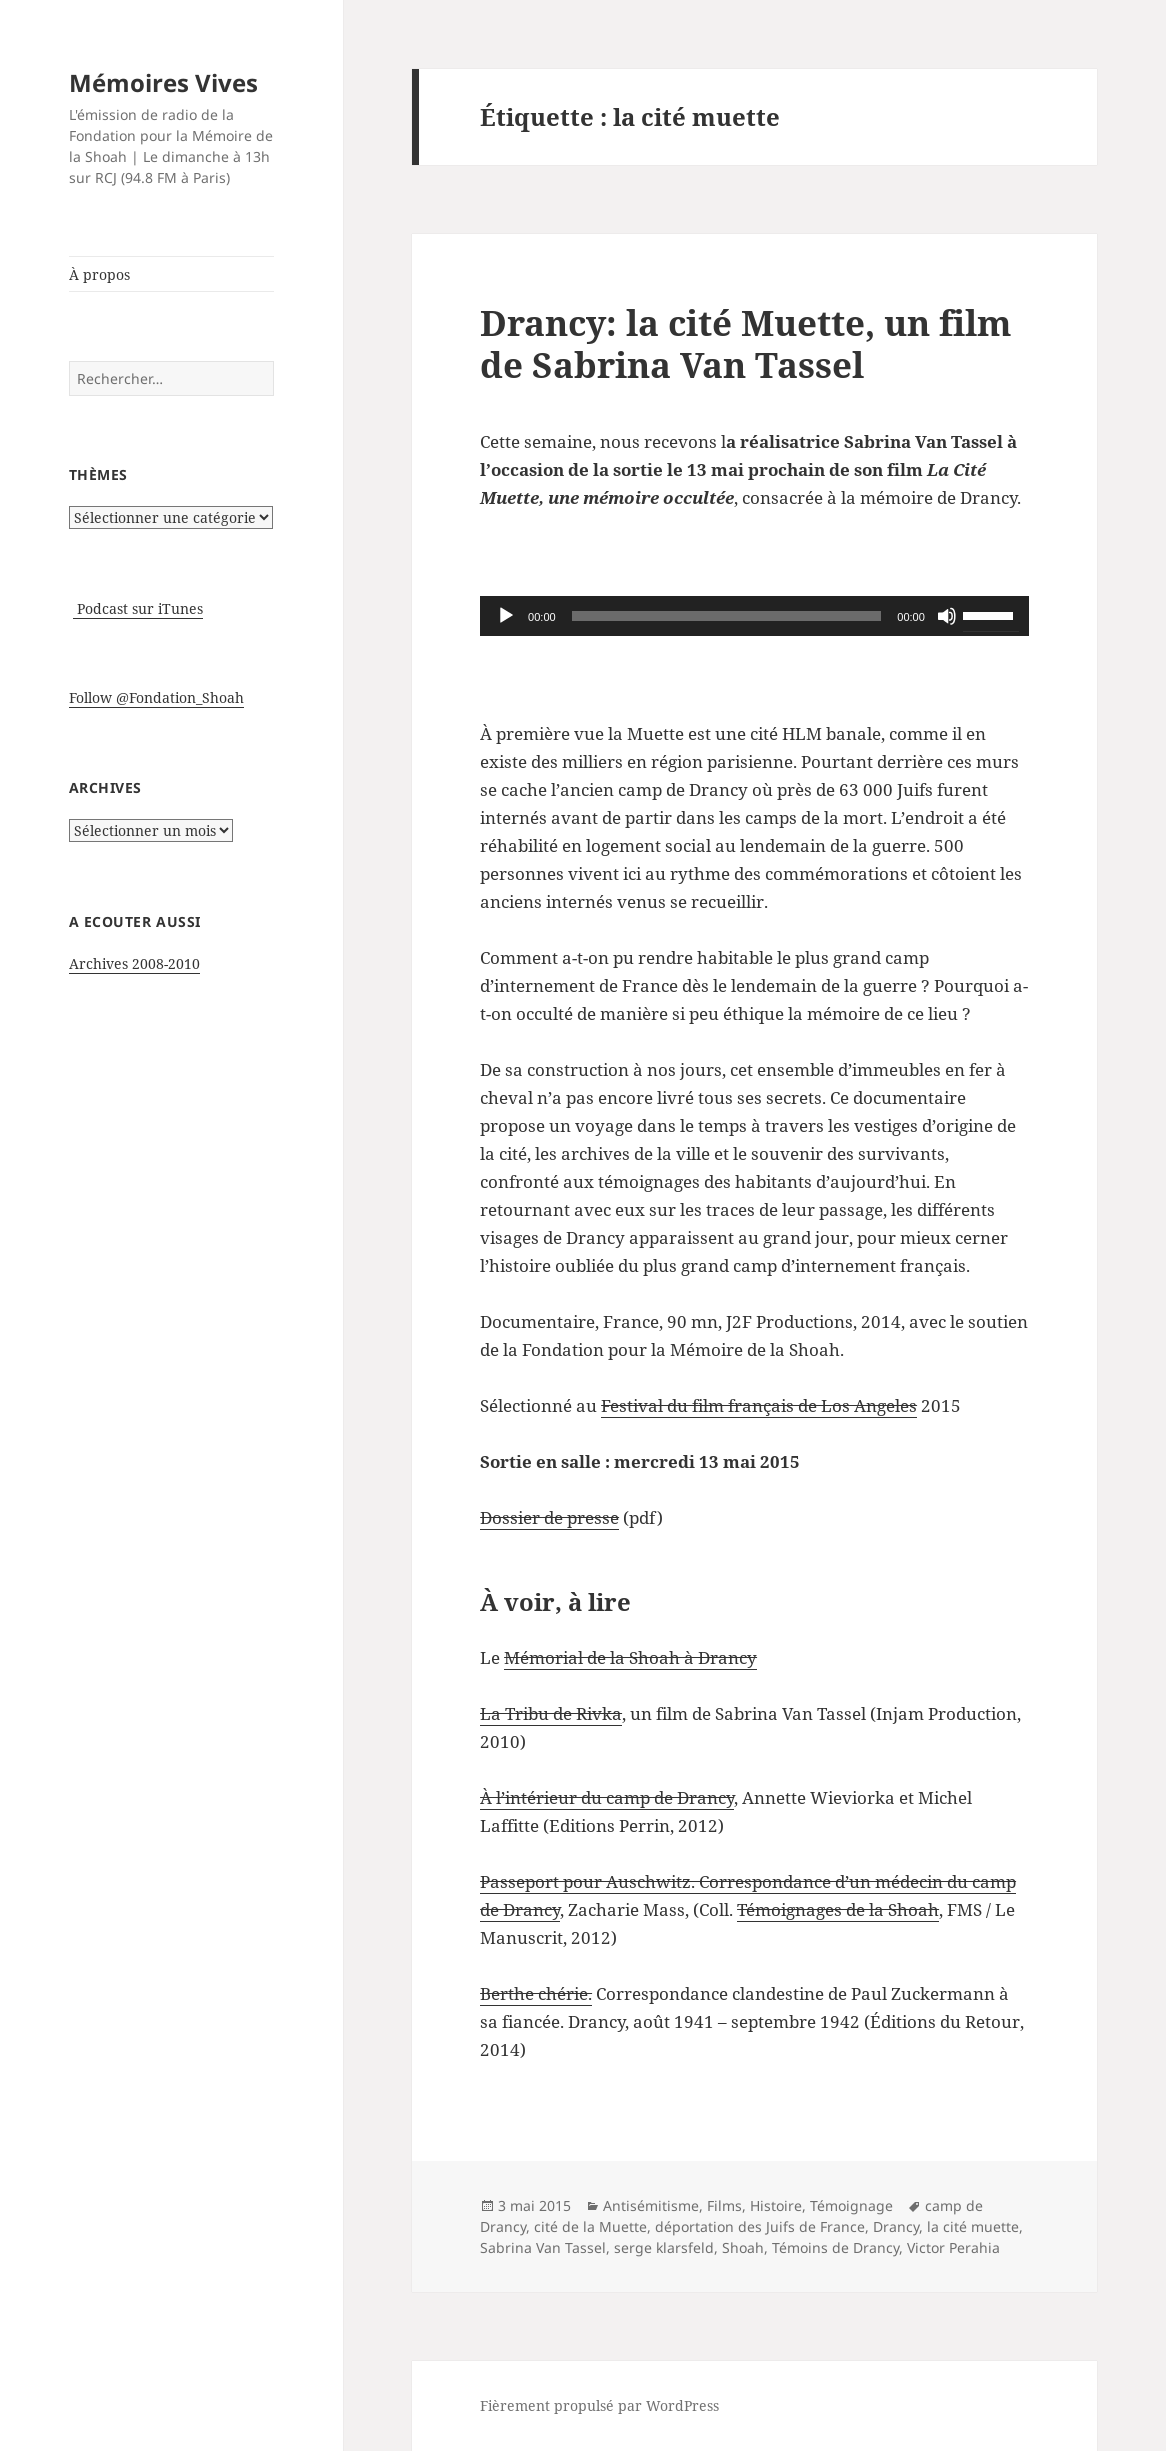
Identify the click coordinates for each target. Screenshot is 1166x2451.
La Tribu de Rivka (551, 1713)
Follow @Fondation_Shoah (156, 697)
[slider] (727, 616)
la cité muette (973, 2226)
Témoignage (851, 2205)
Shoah (743, 2247)
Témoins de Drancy (835, 2247)
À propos (99, 274)
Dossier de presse (549, 1517)
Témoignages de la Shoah (838, 1909)
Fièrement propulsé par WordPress (599, 2405)
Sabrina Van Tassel (543, 2247)
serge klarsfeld (664, 2247)
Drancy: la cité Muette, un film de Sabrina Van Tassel (746, 343)
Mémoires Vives (163, 82)
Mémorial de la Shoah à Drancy (630, 1657)
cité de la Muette (590, 2226)
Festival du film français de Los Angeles (759, 1405)
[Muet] (947, 616)
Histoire (776, 2205)
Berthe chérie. (536, 1993)
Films (724, 2205)
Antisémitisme (651, 2205)
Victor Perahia (953, 2247)
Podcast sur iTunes (138, 608)
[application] (754, 616)
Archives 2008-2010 (134, 963)
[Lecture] (506, 616)
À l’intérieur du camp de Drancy (607, 1797)
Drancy (896, 2226)
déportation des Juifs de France (760, 2226)
